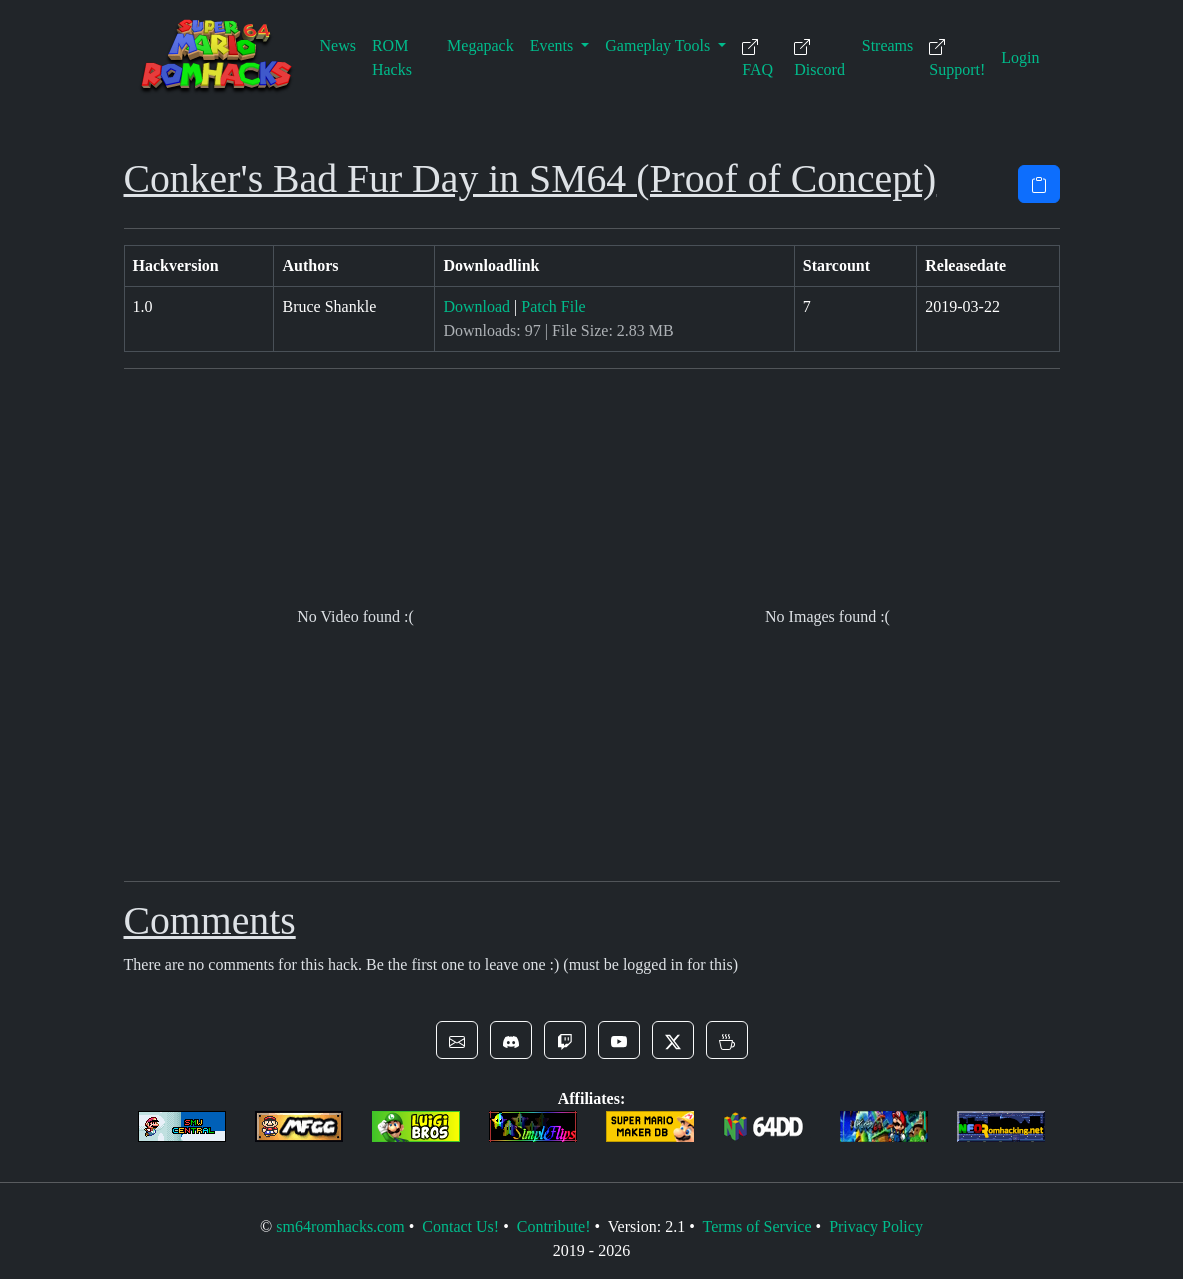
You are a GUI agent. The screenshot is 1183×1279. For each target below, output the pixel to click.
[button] (457, 1040)
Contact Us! (460, 1226)
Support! (957, 58)
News (338, 45)
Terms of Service (756, 1226)
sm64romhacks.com (340, 1226)
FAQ (757, 58)
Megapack (480, 45)
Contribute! (554, 1226)
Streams (888, 45)
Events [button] (554, 45)
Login (1020, 57)
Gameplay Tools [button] (659, 45)
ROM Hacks (392, 57)
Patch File (553, 306)
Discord (819, 58)
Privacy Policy (876, 1226)
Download (476, 306)
